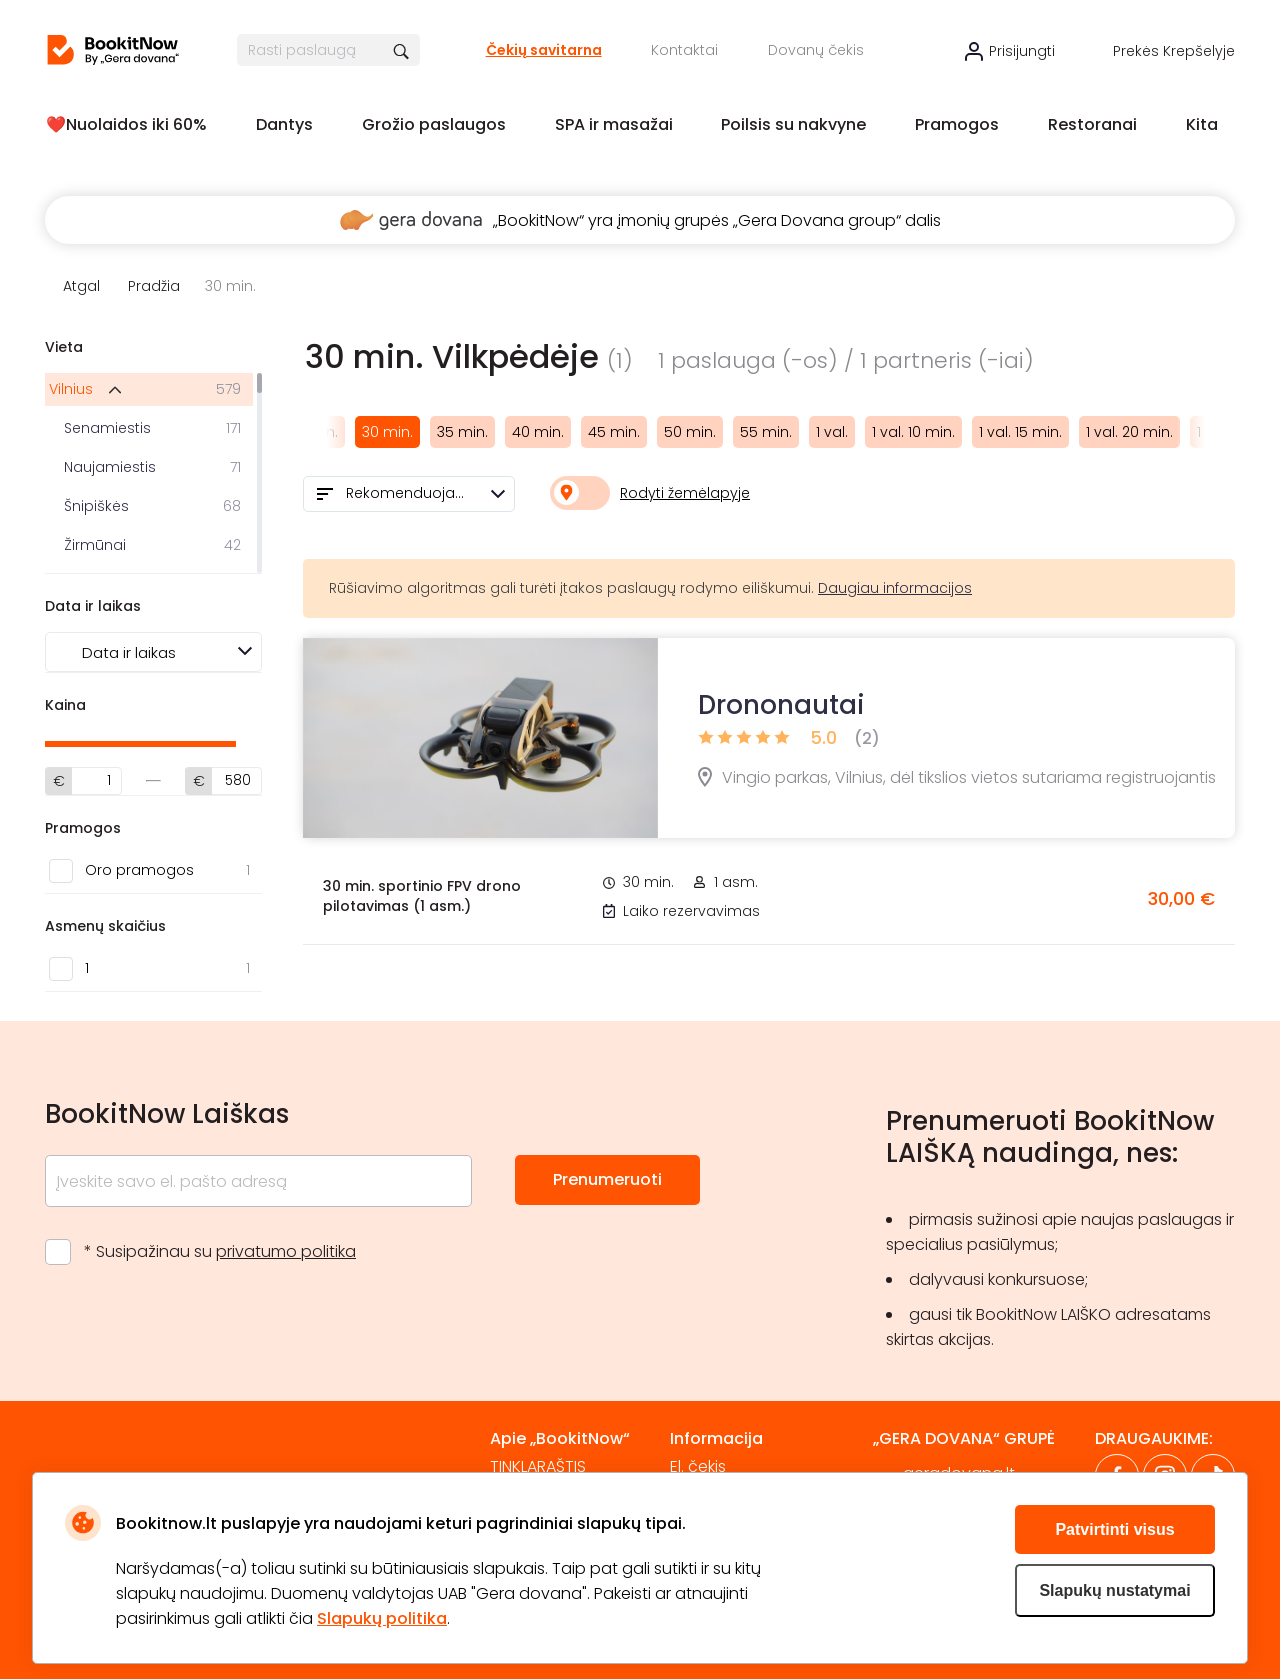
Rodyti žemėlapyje (685, 493)
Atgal (81, 286)
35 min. (462, 432)
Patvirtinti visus (1114, 1529)
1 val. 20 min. (1129, 432)
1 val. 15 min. (1020, 432)
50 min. (690, 432)
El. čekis (698, 1466)
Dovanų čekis (816, 50)
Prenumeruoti (607, 1179)
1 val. (832, 432)
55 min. (766, 432)
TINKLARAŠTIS (538, 1466)
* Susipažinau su (220, 1251)
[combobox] (409, 494)
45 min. (614, 432)
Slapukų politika (382, 1618)
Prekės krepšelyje (1174, 51)
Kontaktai (684, 50)
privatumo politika (286, 1251)
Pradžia (154, 286)
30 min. (387, 432)
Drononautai (781, 705)
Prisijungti (1022, 51)
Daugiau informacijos (895, 588)
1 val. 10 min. (913, 432)
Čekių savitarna (544, 50)
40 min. (538, 432)
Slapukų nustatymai (1114, 1590)
